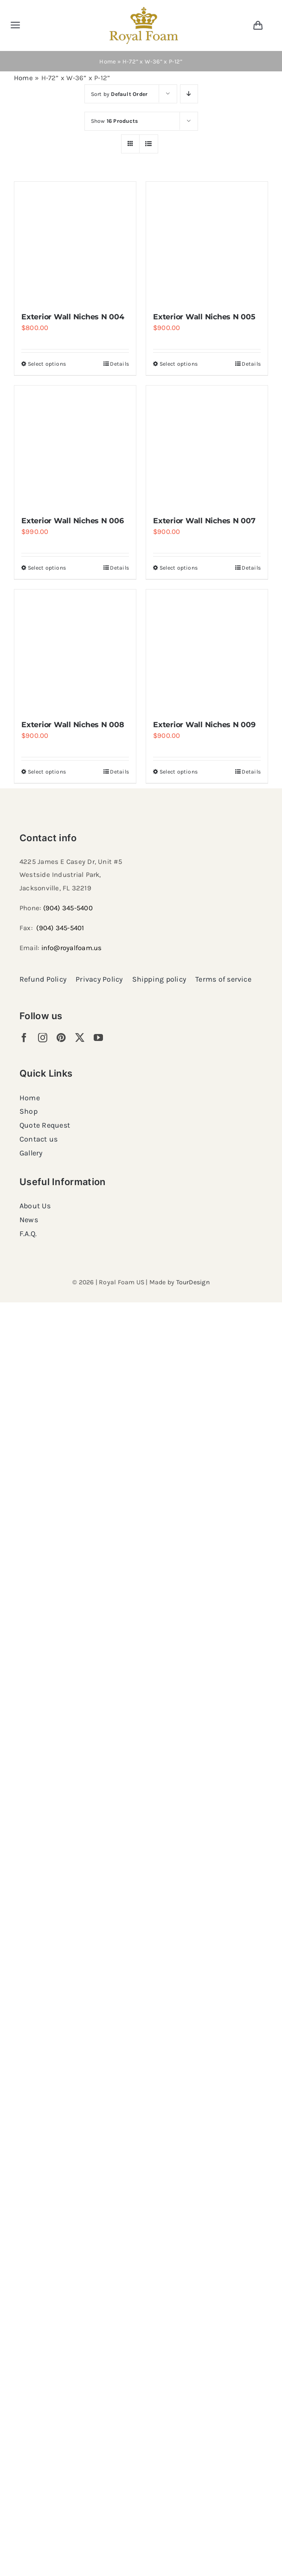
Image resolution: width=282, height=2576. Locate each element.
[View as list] (149, 144)
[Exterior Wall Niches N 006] (75, 446)
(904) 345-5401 (60, 928)
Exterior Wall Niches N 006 (72, 520)
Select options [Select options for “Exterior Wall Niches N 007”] (179, 568)
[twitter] (79, 1037)
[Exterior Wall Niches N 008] (75, 650)
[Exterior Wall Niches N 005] (207, 242)
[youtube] (98, 1037)
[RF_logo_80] (143, 10)
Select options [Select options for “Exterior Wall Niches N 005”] (179, 364)
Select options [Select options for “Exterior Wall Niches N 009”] (179, 771)
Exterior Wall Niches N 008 (72, 724)
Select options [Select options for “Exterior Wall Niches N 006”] (47, 568)
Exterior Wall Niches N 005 (204, 316)
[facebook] (24, 1037)
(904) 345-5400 (68, 908)
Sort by (119, 94)
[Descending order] (189, 93)
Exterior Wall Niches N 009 (204, 724)
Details (119, 364)
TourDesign (193, 1282)
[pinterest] (61, 1037)
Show (114, 121)
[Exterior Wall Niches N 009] (207, 650)
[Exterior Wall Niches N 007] (207, 446)
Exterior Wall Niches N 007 (204, 520)
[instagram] (42, 1037)
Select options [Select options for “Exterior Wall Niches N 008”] (47, 771)
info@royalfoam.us (71, 948)
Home (107, 61)
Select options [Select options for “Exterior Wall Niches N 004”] (47, 364)
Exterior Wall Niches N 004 (72, 316)
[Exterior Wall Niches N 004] (75, 242)
